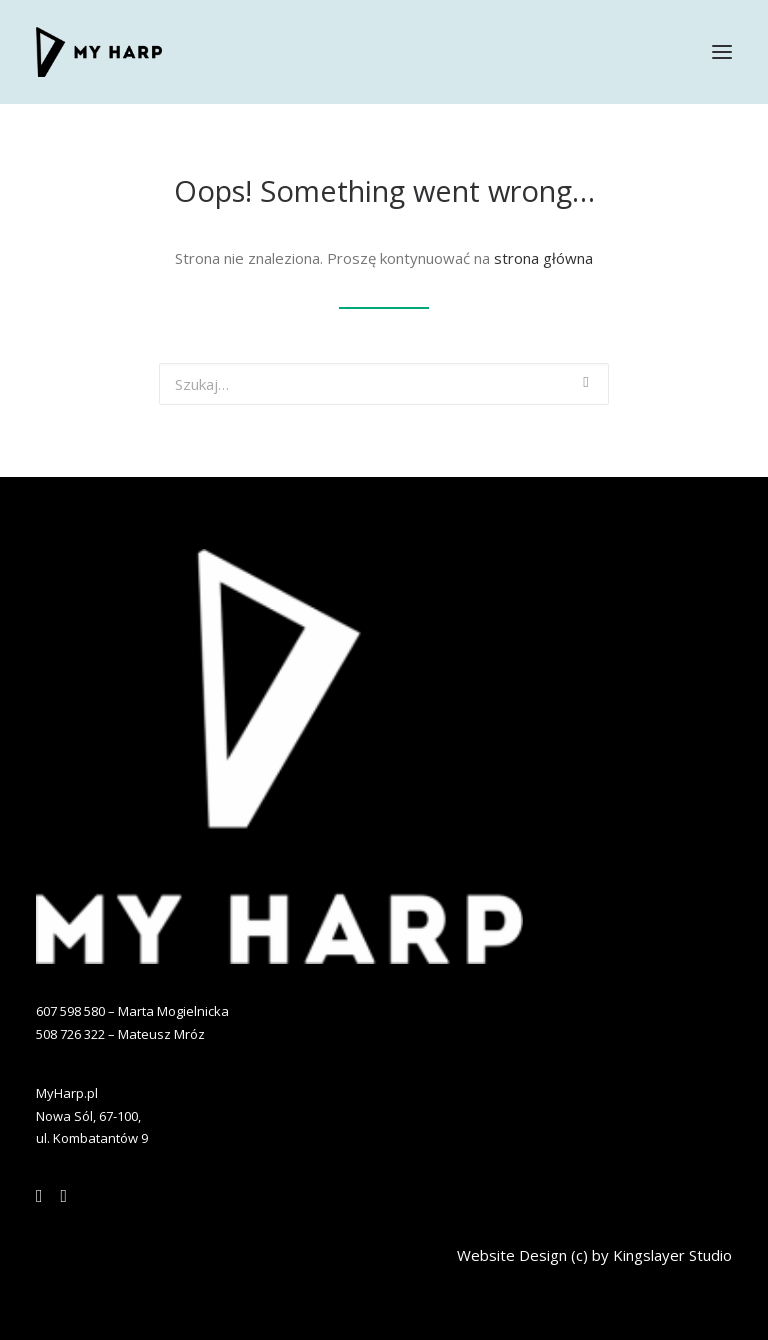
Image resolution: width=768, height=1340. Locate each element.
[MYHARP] (99, 52)
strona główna (543, 258)
